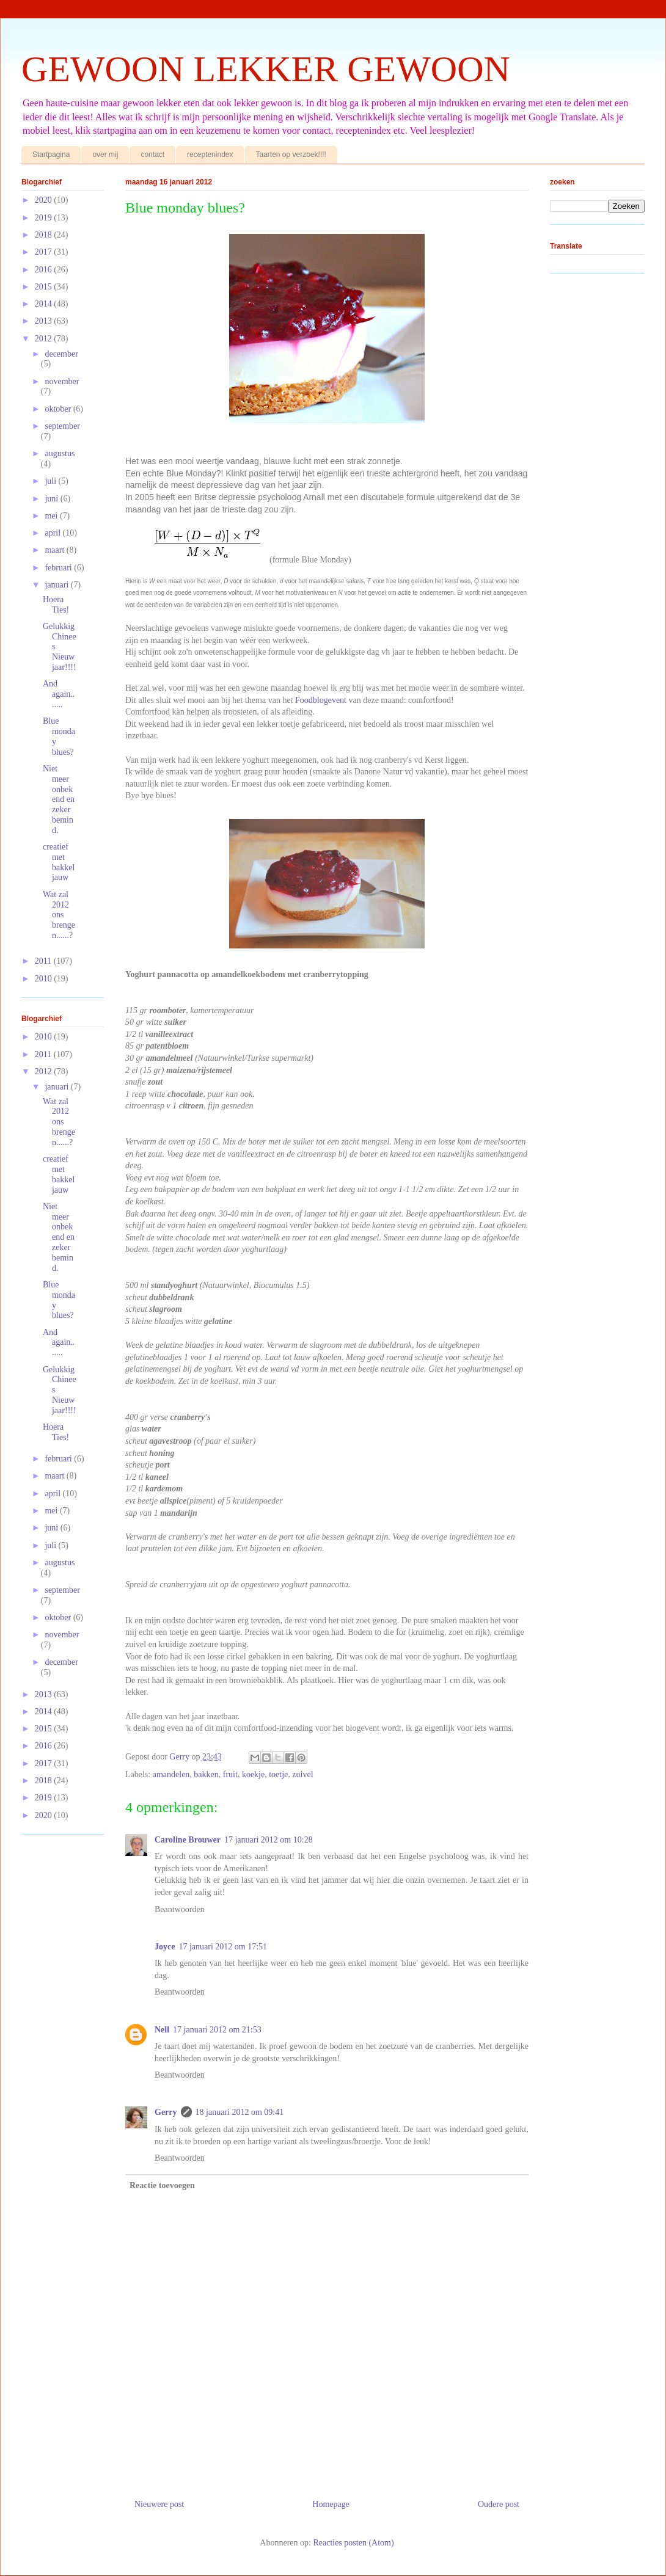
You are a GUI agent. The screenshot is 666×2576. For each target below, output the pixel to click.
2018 (44, 234)
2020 (44, 200)
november (62, 381)
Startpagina (51, 154)
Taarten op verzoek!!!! (291, 154)
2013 (44, 321)
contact (152, 154)
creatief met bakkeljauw (59, 862)
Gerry (166, 2112)
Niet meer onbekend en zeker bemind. (59, 799)
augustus (60, 453)
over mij (105, 154)
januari (57, 584)
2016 (44, 269)
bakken (206, 1774)
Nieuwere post (159, 2504)
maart (55, 550)
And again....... (59, 694)
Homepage (330, 2504)
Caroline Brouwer (188, 1839)
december (61, 353)
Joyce (165, 1946)
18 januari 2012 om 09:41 (240, 2112)
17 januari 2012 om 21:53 (217, 2029)
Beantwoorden (180, 1909)
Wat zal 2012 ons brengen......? (59, 915)
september (62, 426)
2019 (44, 217)
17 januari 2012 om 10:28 (268, 1839)
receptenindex (210, 154)
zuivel (302, 1774)
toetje (278, 1774)
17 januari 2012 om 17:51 (222, 1946)
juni (52, 498)
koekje (253, 1774)
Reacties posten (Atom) (353, 2542)
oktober (59, 408)
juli (51, 481)
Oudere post (498, 2504)
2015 (44, 286)
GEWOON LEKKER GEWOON (265, 69)
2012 (44, 338)
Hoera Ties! (56, 604)
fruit (230, 1774)
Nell (162, 2029)
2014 (44, 303)
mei (52, 515)
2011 (44, 961)
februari (59, 567)
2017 (44, 252)
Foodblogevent (320, 700)
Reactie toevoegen (162, 2185)
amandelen (171, 1774)
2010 (44, 978)
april (53, 532)
